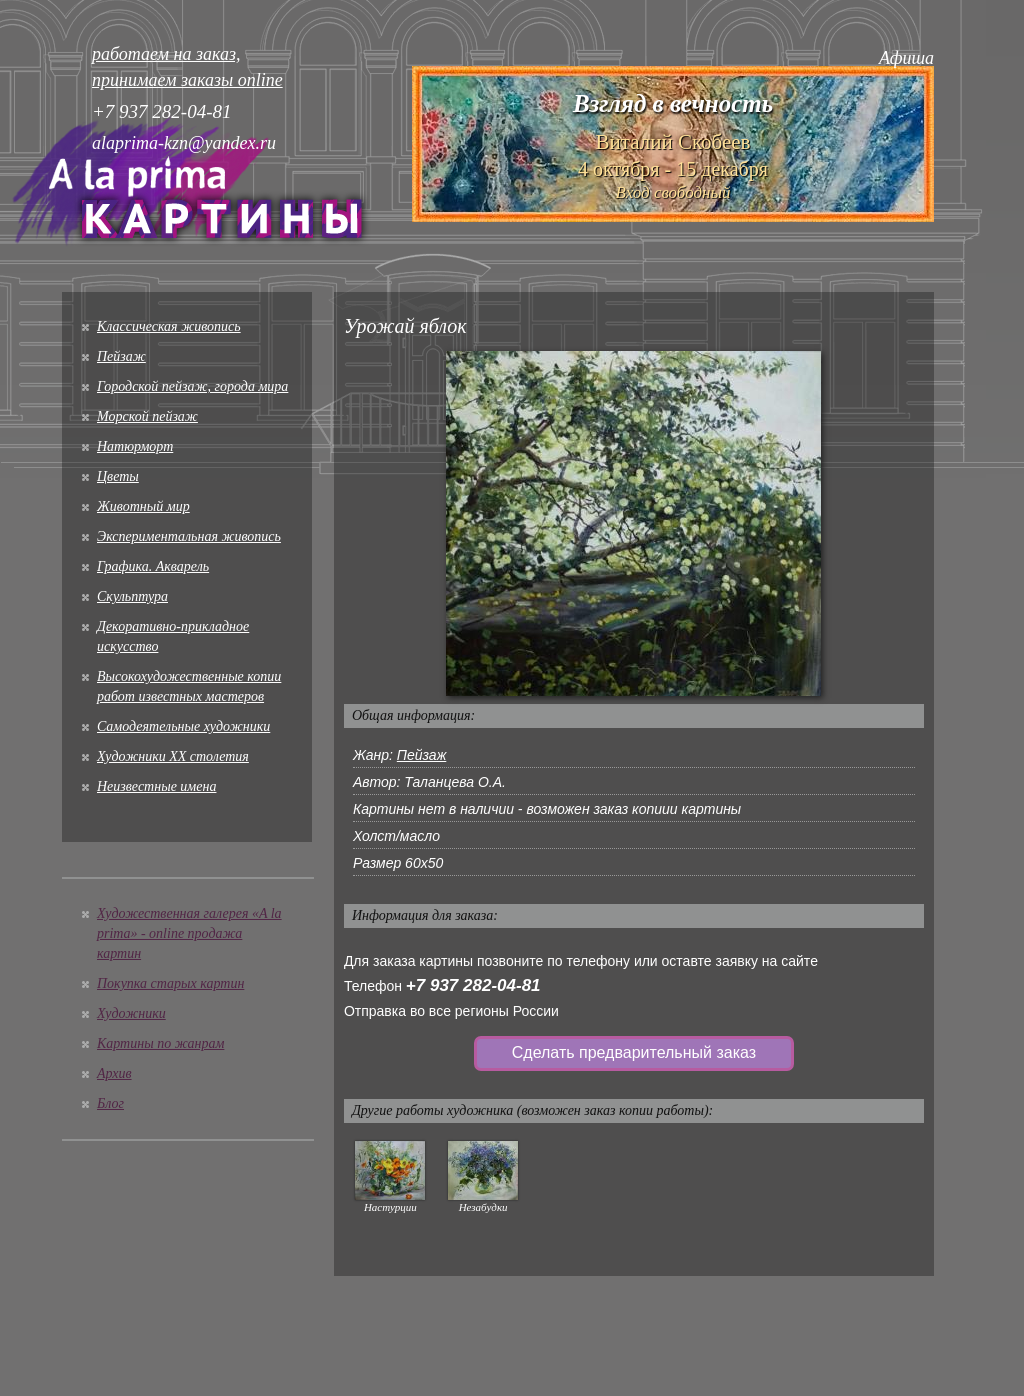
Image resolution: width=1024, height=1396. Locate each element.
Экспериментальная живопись (189, 536)
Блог (110, 1103)
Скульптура (132, 596)
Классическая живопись (169, 326)
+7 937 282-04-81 (473, 985)
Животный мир (143, 506)
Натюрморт (135, 446)
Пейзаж (121, 356)
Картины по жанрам (160, 1043)
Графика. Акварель (153, 566)
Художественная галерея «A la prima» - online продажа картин (189, 933)
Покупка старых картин (170, 983)
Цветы (118, 476)
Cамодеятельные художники (183, 726)
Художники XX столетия (173, 756)
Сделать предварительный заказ (634, 1052)
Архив (114, 1073)
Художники (131, 1013)
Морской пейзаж (147, 416)
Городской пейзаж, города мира (192, 386)
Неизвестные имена (156, 786)
